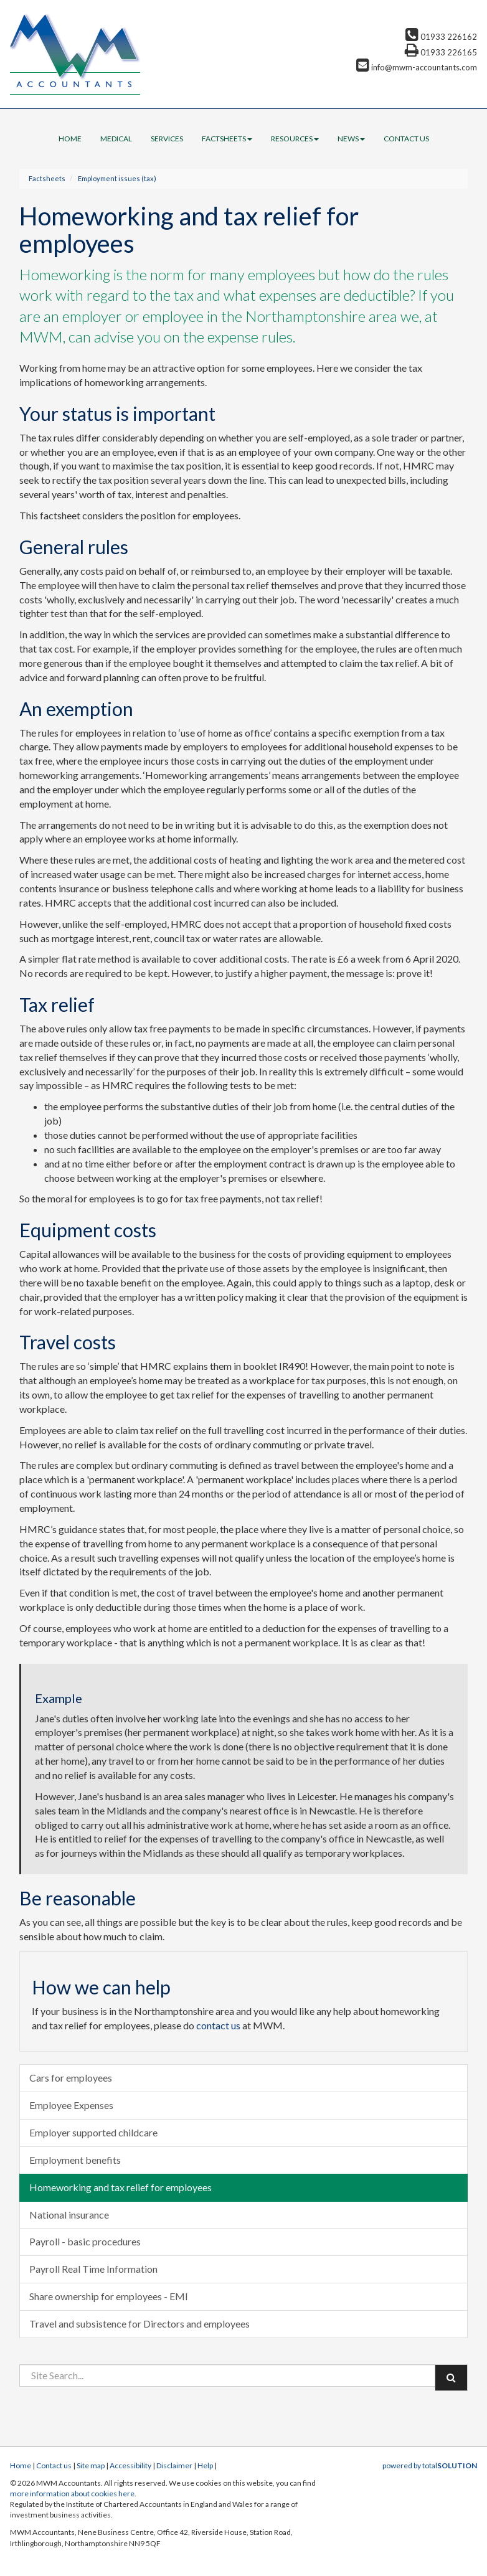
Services (167, 138)
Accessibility (130, 2465)
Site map (91, 2465)
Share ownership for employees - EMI (108, 2296)
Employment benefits (75, 2160)
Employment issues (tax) (117, 178)
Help (205, 2465)
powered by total (429, 2465)
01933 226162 (441, 37)
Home (70, 138)
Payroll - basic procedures (85, 2241)
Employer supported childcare (93, 2132)
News (351, 138)
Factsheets (227, 138)
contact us (218, 2025)
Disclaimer (174, 2465)
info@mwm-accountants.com (416, 67)
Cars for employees (70, 2077)
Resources (295, 138)
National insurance (69, 2214)
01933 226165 (441, 52)
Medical (116, 138)
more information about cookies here (72, 2493)
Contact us (406, 138)
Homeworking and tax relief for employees (120, 2187)
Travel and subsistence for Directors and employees (139, 2323)
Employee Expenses (71, 2105)
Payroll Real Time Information (93, 2269)
